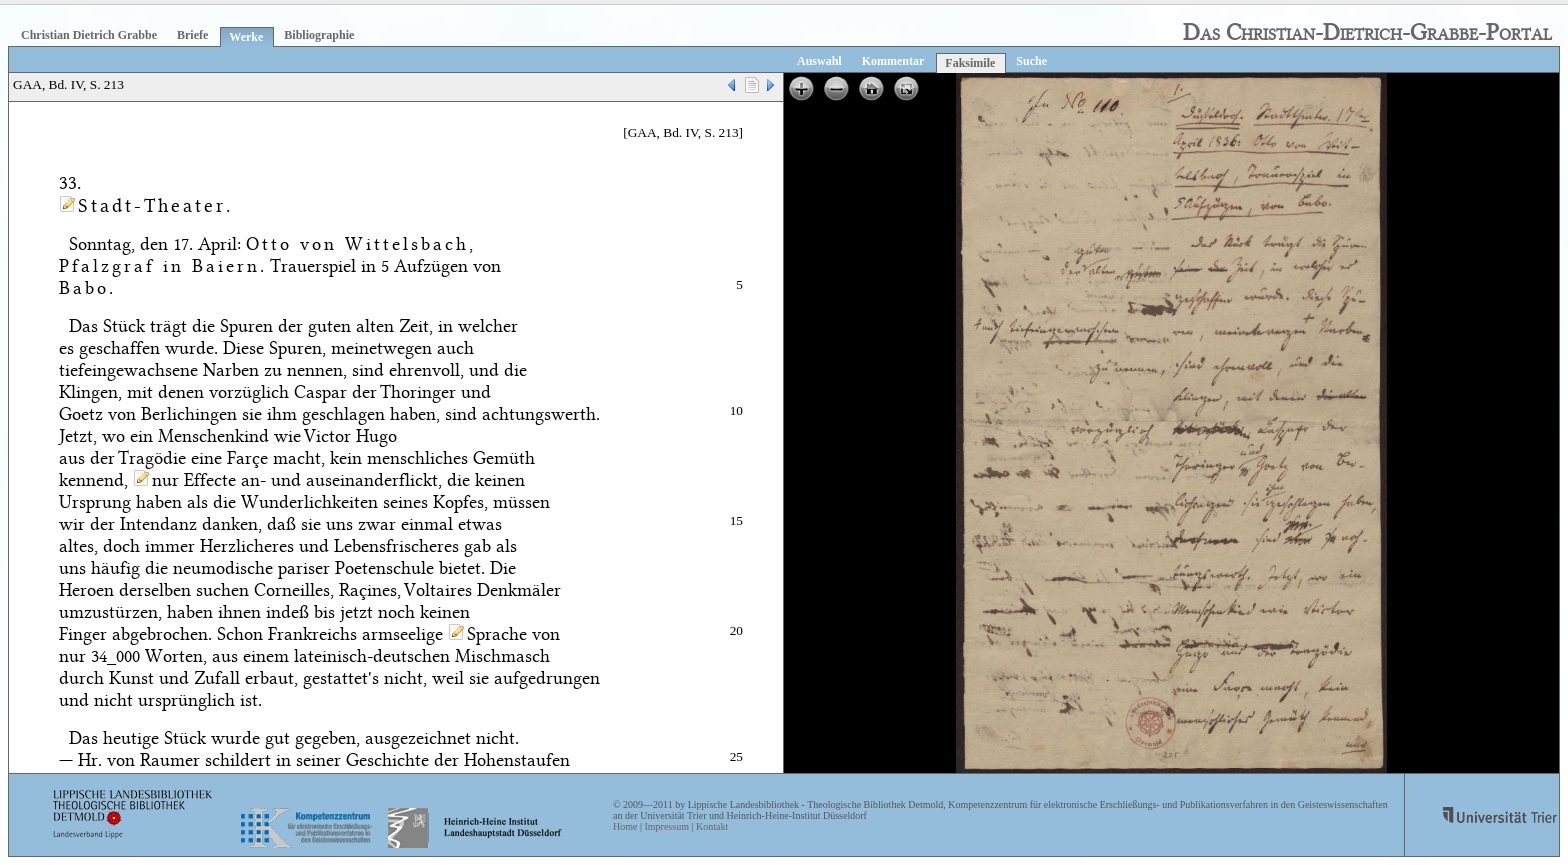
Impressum (666, 826)
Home (625, 826)
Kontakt (712, 826)
